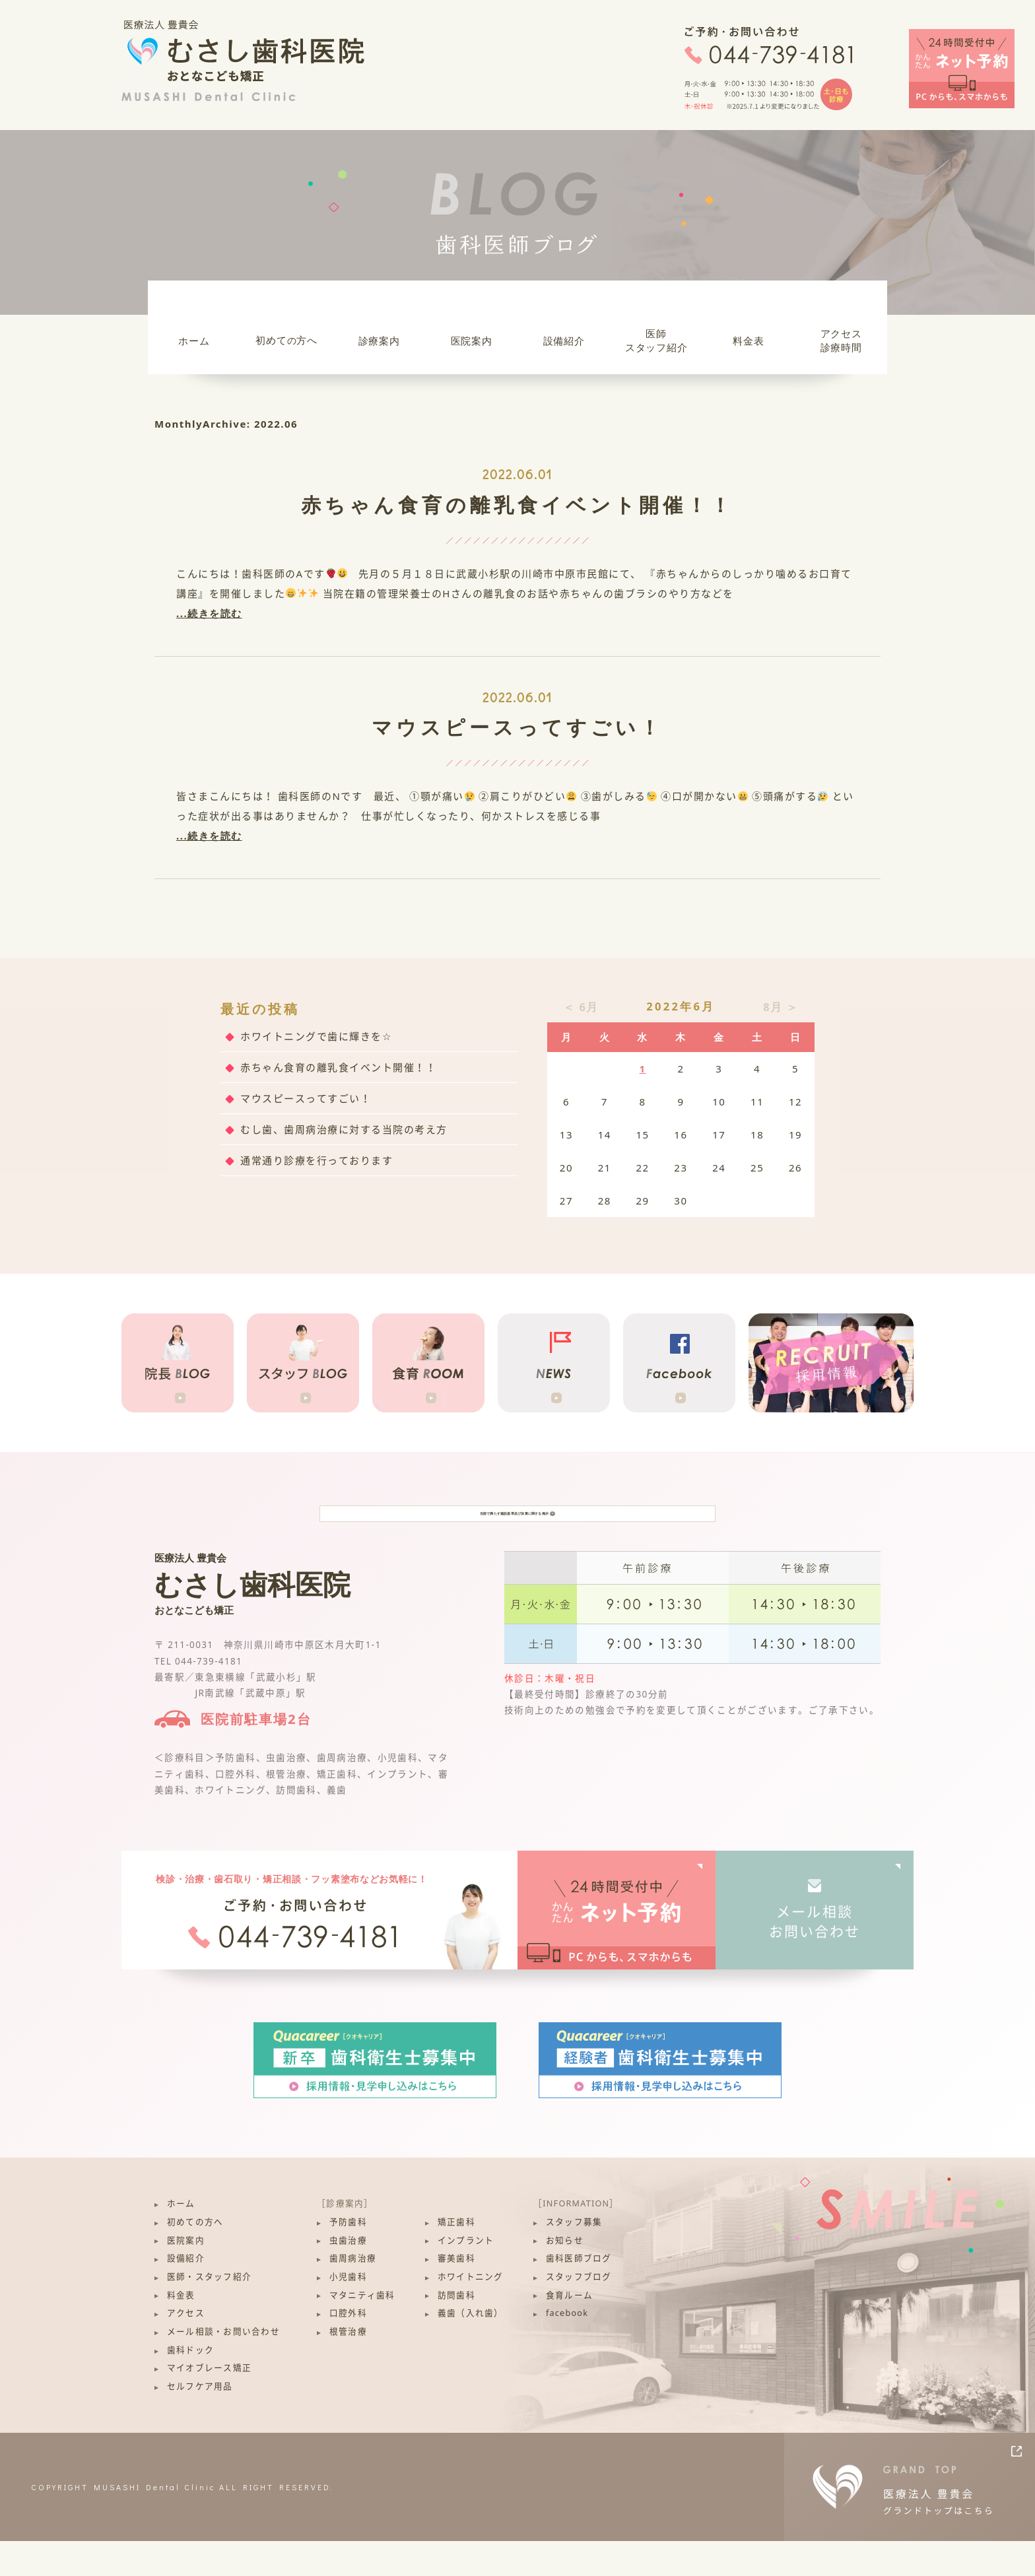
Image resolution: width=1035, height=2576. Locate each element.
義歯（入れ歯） (471, 2348)
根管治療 (348, 2366)
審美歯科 (456, 2293)
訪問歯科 (456, 2330)
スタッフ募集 (574, 2256)
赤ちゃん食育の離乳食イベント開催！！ (517, 504)
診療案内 (379, 340)
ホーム (193, 340)
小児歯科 (348, 2311)
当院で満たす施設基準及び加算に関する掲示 (517, 1531)
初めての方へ (195, 2256)
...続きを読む (209, 613)
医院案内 (471, 340)
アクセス (186, 2348)
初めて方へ (286, 340)
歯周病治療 (352, 2293)
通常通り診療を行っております (316, 1160)
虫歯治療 (348, 2275)
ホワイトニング (471, 2311)
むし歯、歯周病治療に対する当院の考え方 (344, 1129)
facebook (567, 2348)
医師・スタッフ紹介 (209, 2311)
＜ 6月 (581, 1006)
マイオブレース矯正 (209, 2403)
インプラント (466, 2275)
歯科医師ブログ (579, 2293)
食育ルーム (569, 2330)
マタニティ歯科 (362, 2330)
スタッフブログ (579, 2311)
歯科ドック (190, 2385)
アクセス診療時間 (841, 340)
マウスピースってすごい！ (517, 727)
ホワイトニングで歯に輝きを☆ (315, 1036)
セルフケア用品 (200, 2421)
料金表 (748, 340)
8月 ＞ (781, 1006)
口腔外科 (348, 2348)
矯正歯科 (456, 2256)
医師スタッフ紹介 (656, 340)
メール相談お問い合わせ (815, 1956)
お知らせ (565, 2275)
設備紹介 (564, 340)
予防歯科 (348, 2256)
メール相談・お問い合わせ (223, 2366)
